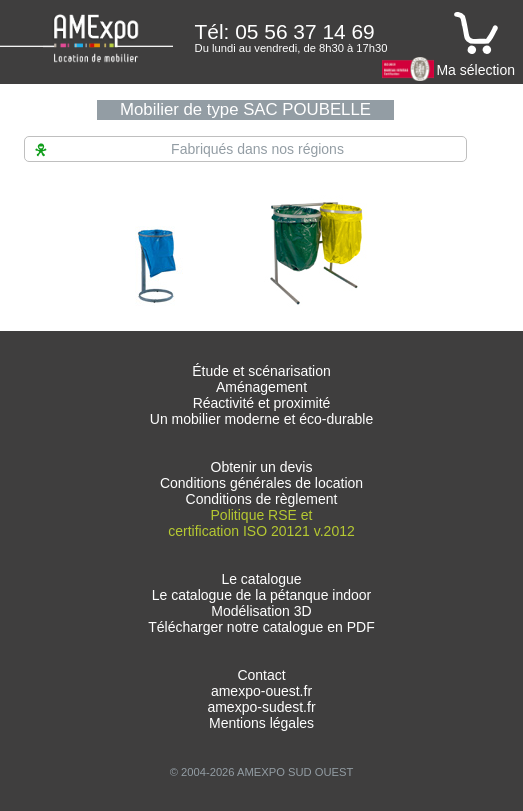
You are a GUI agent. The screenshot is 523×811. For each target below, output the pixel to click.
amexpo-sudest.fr (261, 707)
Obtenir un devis (262, 467)
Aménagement (261, 387)
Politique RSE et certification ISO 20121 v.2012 (261, 523)
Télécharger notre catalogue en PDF (261, 627)
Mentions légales (261, 723)
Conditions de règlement (262, 499)
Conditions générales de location (261, 483)
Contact (261, 675)
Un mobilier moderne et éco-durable (261, 419)
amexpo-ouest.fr (261, 691)
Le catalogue (261, 579)
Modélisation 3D (261, 611)
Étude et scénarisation (261, 371)
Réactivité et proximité (262, 403)
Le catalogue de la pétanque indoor (262, 595)
